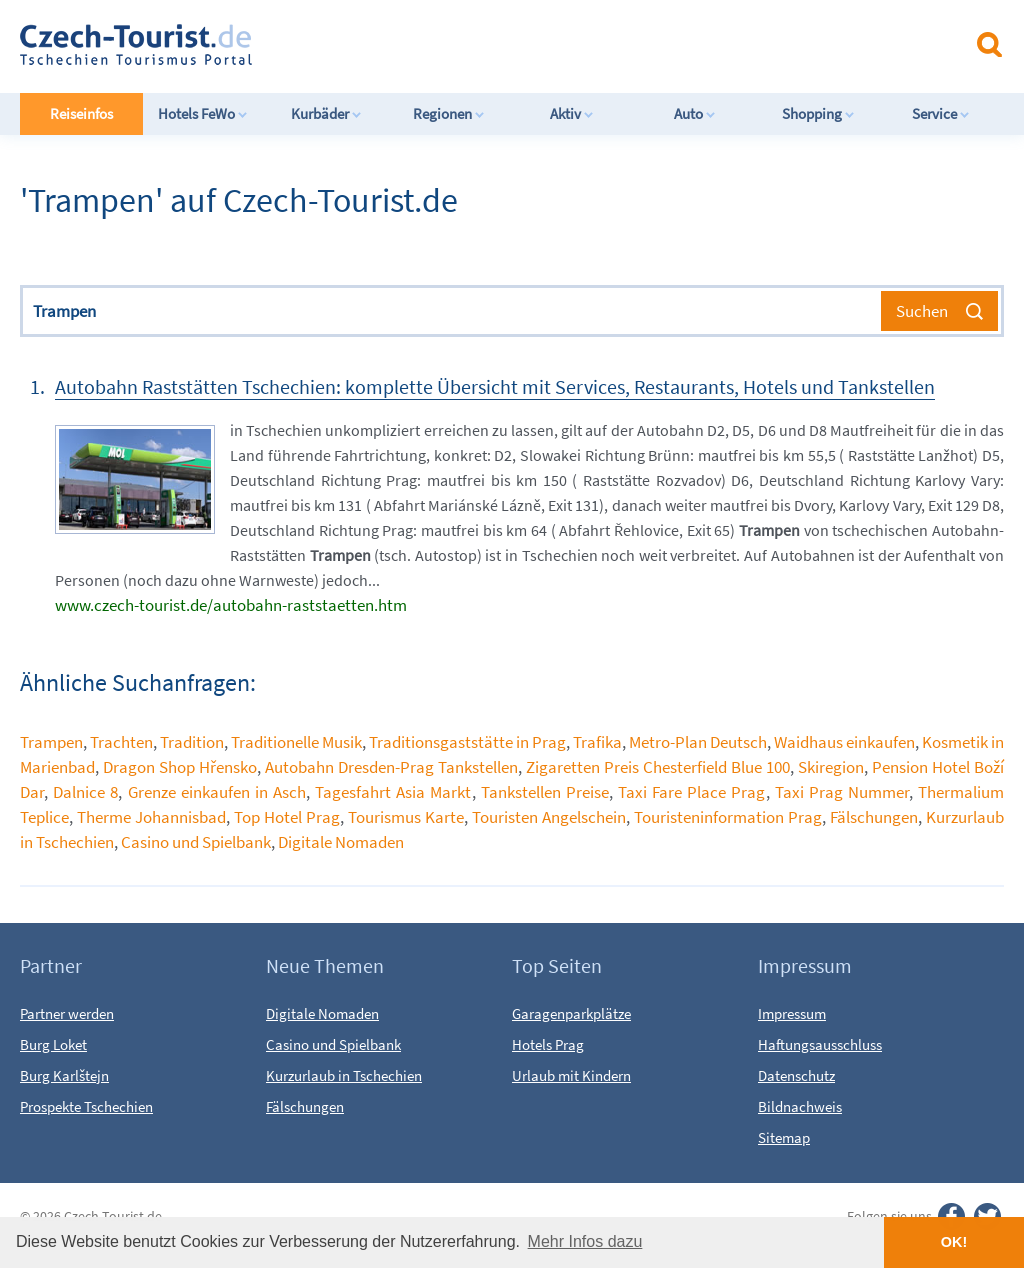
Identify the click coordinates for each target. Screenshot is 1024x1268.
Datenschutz (796, 1075)
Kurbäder (326, 113)
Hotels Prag (548, 1044)
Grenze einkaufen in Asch (217, 792)
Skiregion (831, 767)
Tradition (192, 742)
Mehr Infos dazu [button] (585, 1241)
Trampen (51, 742)
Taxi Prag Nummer (842, 792)
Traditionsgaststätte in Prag (467, 742)
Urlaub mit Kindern (571, 1075)
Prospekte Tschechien (86, 1106)
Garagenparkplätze (571, 1013)
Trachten (121, 742)
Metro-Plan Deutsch (698, 742)
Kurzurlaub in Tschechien (344, 1075)
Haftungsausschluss (820, 1044)
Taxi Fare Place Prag (691, 792)
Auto (695, 113)
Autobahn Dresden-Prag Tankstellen (391, 767)
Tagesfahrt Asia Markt (393, 792)
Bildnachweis (800, 1106)
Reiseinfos (81, 113)
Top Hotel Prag (287, 817)
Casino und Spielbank (196, 842)
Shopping (818, 113)
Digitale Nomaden (341, 842)
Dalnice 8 (85, 792)
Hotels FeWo (203, 113)
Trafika (597, 742)
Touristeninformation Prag (728, 817)
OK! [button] (954, 1242)
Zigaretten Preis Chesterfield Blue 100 (658, 767)
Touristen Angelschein (549, 817)
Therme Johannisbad (151, 817)
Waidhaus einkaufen (844, 742)
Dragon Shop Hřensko (180, 767)
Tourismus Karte (406, 817)
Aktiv (572, 113)
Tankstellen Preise (545, 792)
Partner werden (67, 1013)
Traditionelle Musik (296, 742)
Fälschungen (874, 817)
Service (941, 113)
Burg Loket (53, 1044)
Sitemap (784, 1137)
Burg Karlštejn (64, 1075)
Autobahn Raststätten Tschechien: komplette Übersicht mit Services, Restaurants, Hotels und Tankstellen (495, 386)
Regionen (449, 113)
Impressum (792, 1013)
